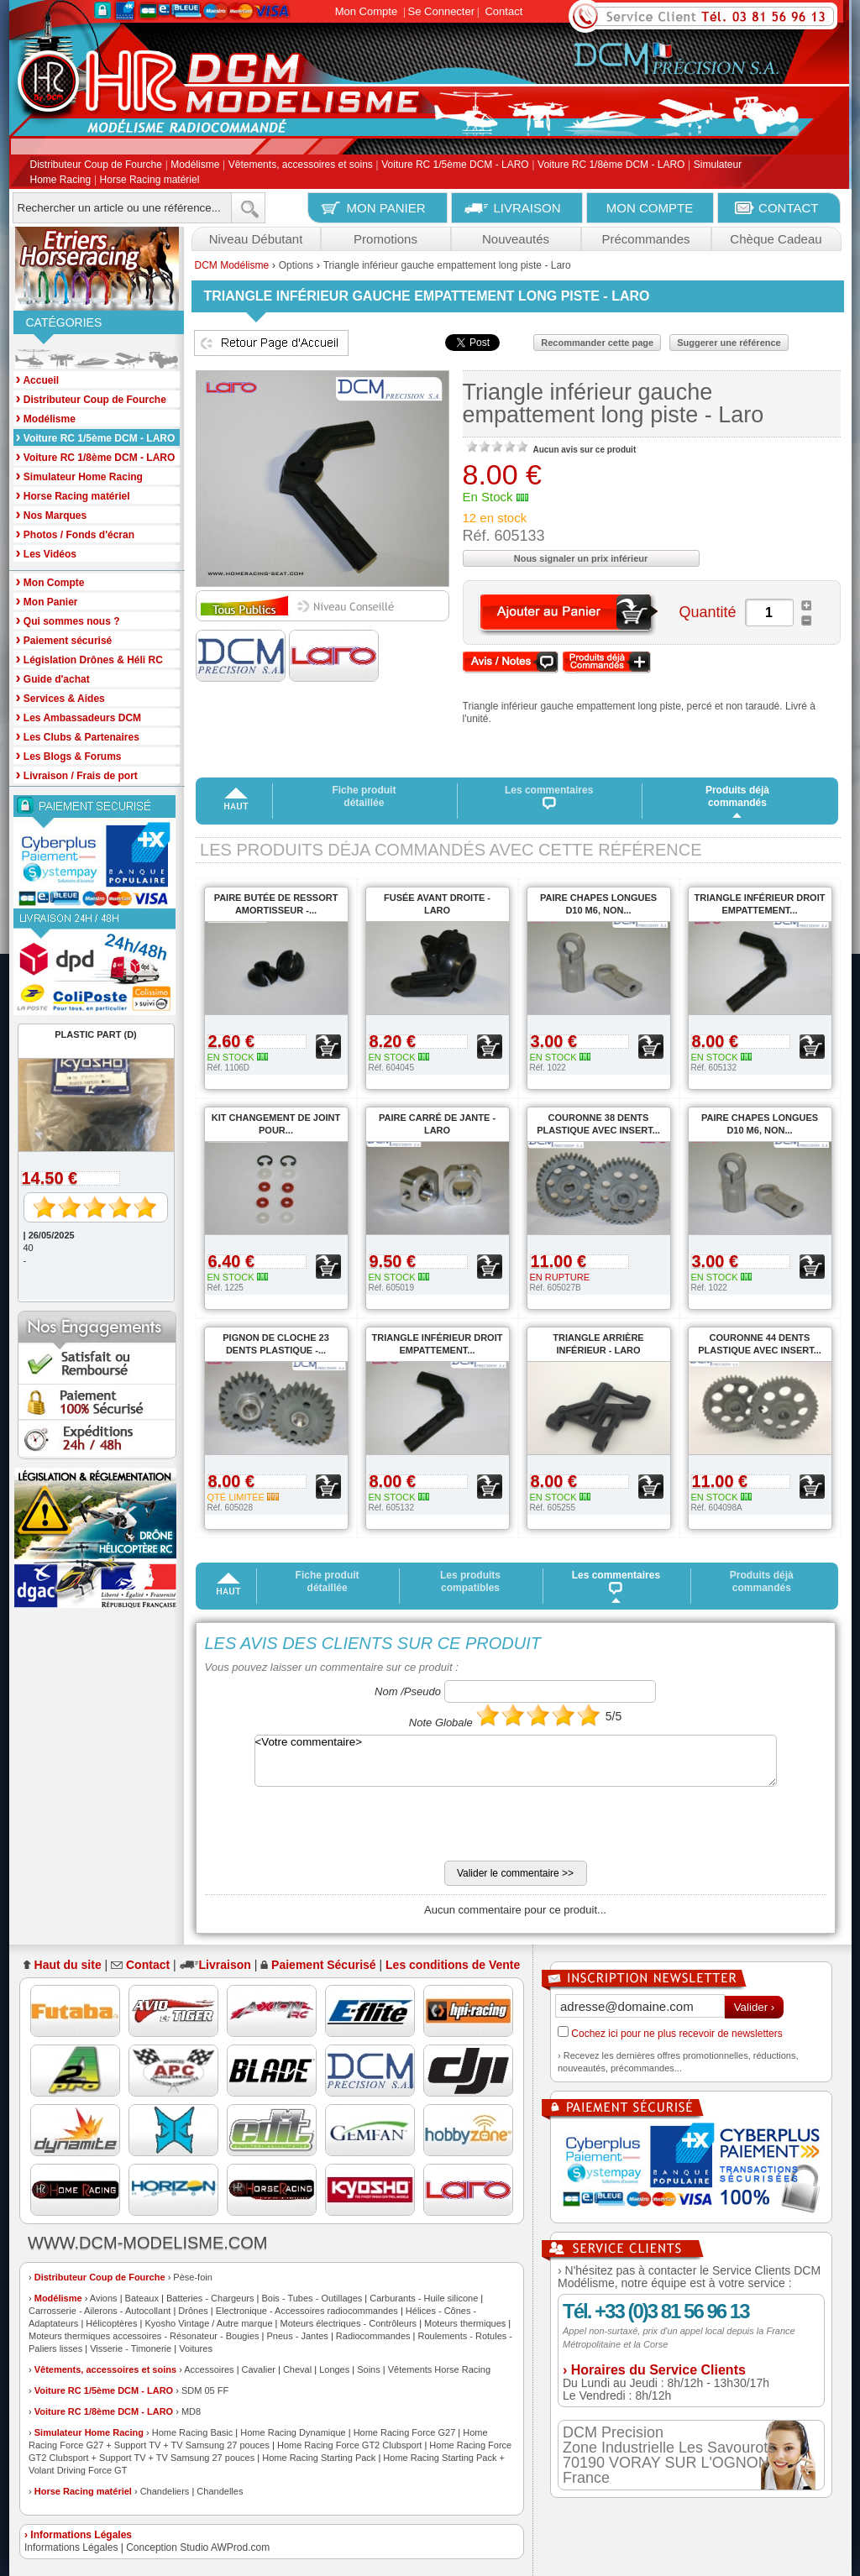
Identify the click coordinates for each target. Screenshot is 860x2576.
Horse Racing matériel (150, 180)
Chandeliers (165, 2491)
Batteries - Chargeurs (210, 2298)
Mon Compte (366, 11)
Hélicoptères (111, 2323)
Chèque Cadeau (775, 239)
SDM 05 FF (204, 2390)
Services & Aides (60, 697)
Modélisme (194, 165)
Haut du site (68, 1964)
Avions (104, 2298)
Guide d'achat (53, 678)
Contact (503, 11)
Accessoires (208, 2369)
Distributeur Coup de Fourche (96, 165)
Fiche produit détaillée (364, 796)
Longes (334, 2369)
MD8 (191, 2411)
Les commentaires (549, 796)
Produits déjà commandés (737, 796)
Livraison (225, 1964)
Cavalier (258, 2369)
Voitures (195, 2348)
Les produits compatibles (470, 1581)
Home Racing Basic (192, 2432)
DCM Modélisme (232, 265)
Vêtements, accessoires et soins (300, 165)
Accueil (38, 379)
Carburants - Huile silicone (424, 2298)
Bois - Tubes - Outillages (311, 2298)
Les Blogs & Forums (69, 755)
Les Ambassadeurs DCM (79, 717)
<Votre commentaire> (515, 1761)
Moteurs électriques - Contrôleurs (348, 2323)
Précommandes (645, 239)
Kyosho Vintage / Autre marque (208, 2323)
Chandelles (220, 2491)
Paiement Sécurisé (323, 1964)
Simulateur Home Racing (89, 2432)
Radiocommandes (373, 2336)
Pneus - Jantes (297, 2336)
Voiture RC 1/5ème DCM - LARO (454, 165)
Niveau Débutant (256, 239)
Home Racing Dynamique (292, 2432)
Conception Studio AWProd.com (198, 2547)
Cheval (297, 2369)
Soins (368, 2369)
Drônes (192, 2311)
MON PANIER (386, 208)
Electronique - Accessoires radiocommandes (307, 2311)
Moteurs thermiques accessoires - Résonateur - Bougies (144, 2336)
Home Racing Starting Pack (318, 2458)
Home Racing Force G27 (405, 2432)
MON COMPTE (649, 208)
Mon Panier (47, 601)
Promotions (385, 239)
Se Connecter (441, 11)
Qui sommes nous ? (68, 620)
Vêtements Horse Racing (439, 2369)
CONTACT (788, 208)
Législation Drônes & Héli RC (89, 659)
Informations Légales (71, 2547)
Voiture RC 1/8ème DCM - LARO (611, 165)
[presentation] (332, 1828)
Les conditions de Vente (452, 1964)
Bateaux (142, 2298)
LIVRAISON (526, 208)
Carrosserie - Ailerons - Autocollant (99, 2311)
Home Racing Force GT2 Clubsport (349, 2445)
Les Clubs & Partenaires (77, 736)
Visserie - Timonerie (130, 2348)
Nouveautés (515, 239)
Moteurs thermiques (465, 2323)
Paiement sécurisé (64, 639)
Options (296, 265)
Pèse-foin (192, 2277)
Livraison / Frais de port (77, 775)
